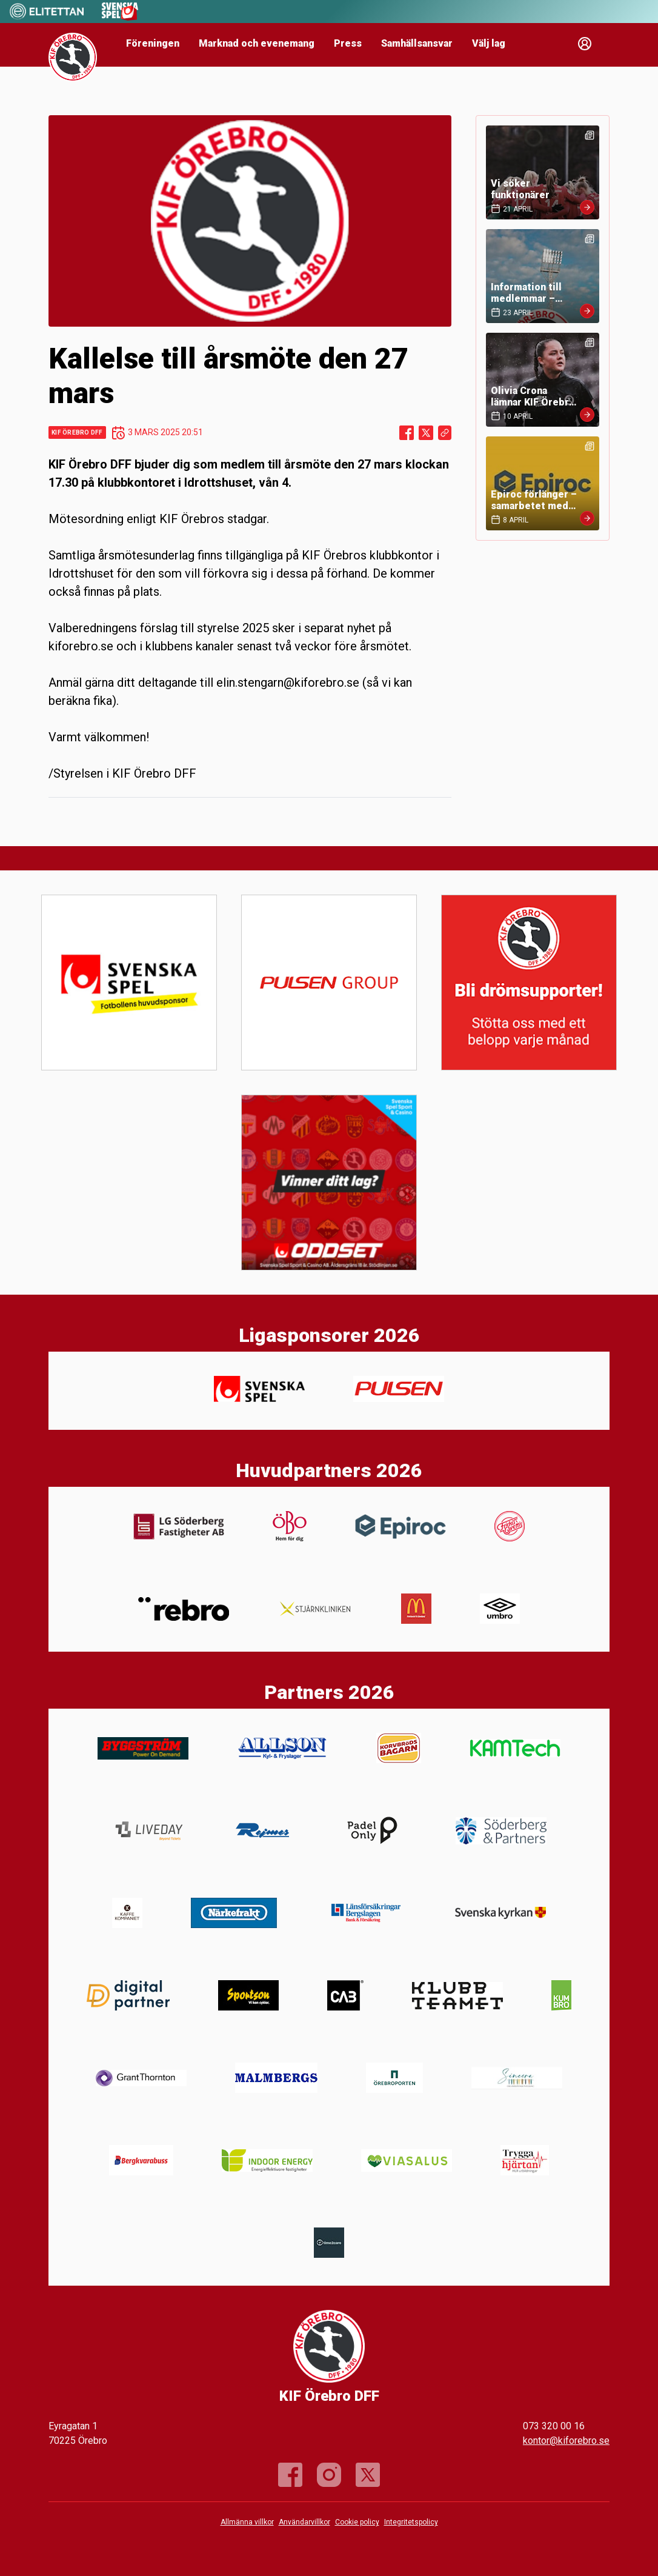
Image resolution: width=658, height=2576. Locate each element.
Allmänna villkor (247, 2522)
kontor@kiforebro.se (566, 2440)
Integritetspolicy (411, 2522)
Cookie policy (357, 2522)
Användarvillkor (304, 2522)
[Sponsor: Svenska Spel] (120, 17)
